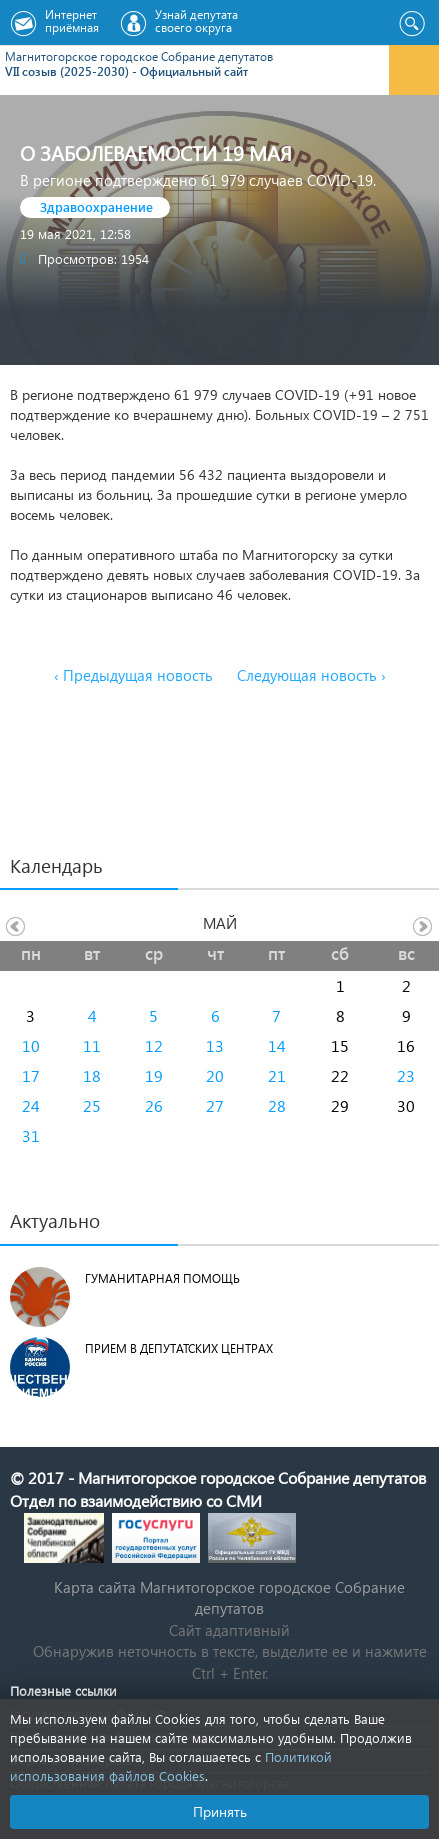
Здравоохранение (96, 206)
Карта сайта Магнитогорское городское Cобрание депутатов (229, 1597)
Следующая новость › (311, 675)
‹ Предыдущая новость (133, 675)
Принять (220, 1811)
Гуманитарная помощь (162, 1278)
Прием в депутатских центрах (179, 1348)
